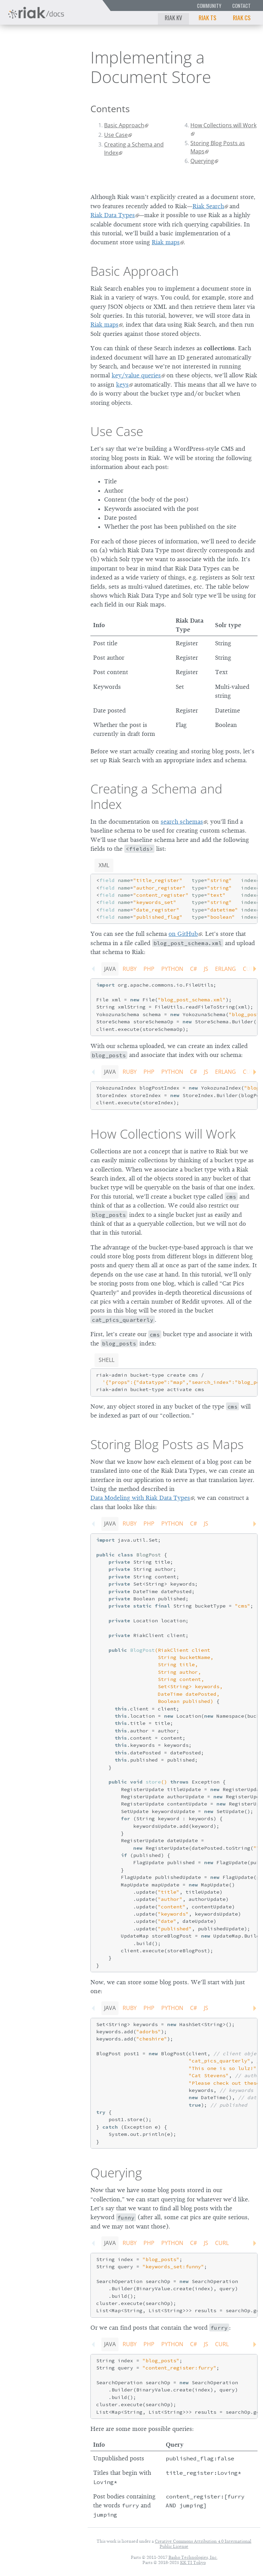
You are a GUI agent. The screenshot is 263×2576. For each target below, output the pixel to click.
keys (122, 384)
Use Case (116, 135)
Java (110, 969)
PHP (148, 969)
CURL (222, 2243)
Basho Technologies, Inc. (192, 2557)
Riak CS (242, 17)
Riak (26, 54)
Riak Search (208, 206)
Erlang (225, 969)
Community (209, 5)
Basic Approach (124, 125)
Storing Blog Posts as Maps (217, 147)
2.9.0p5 (57, 55)
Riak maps (166, 242)
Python (172, 969)
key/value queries (136, 375)
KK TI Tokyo (193, 2562)
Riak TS (207, 17)
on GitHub (183, 933)
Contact (241, 5)
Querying (202, 161)
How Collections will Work (223, 125)
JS (206, 969)
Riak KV (173, 17)
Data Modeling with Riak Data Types (140, 1497)
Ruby (130, 969)
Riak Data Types (112, 215)
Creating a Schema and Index (134, 148)
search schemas (182, 821)
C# (193, 969)
